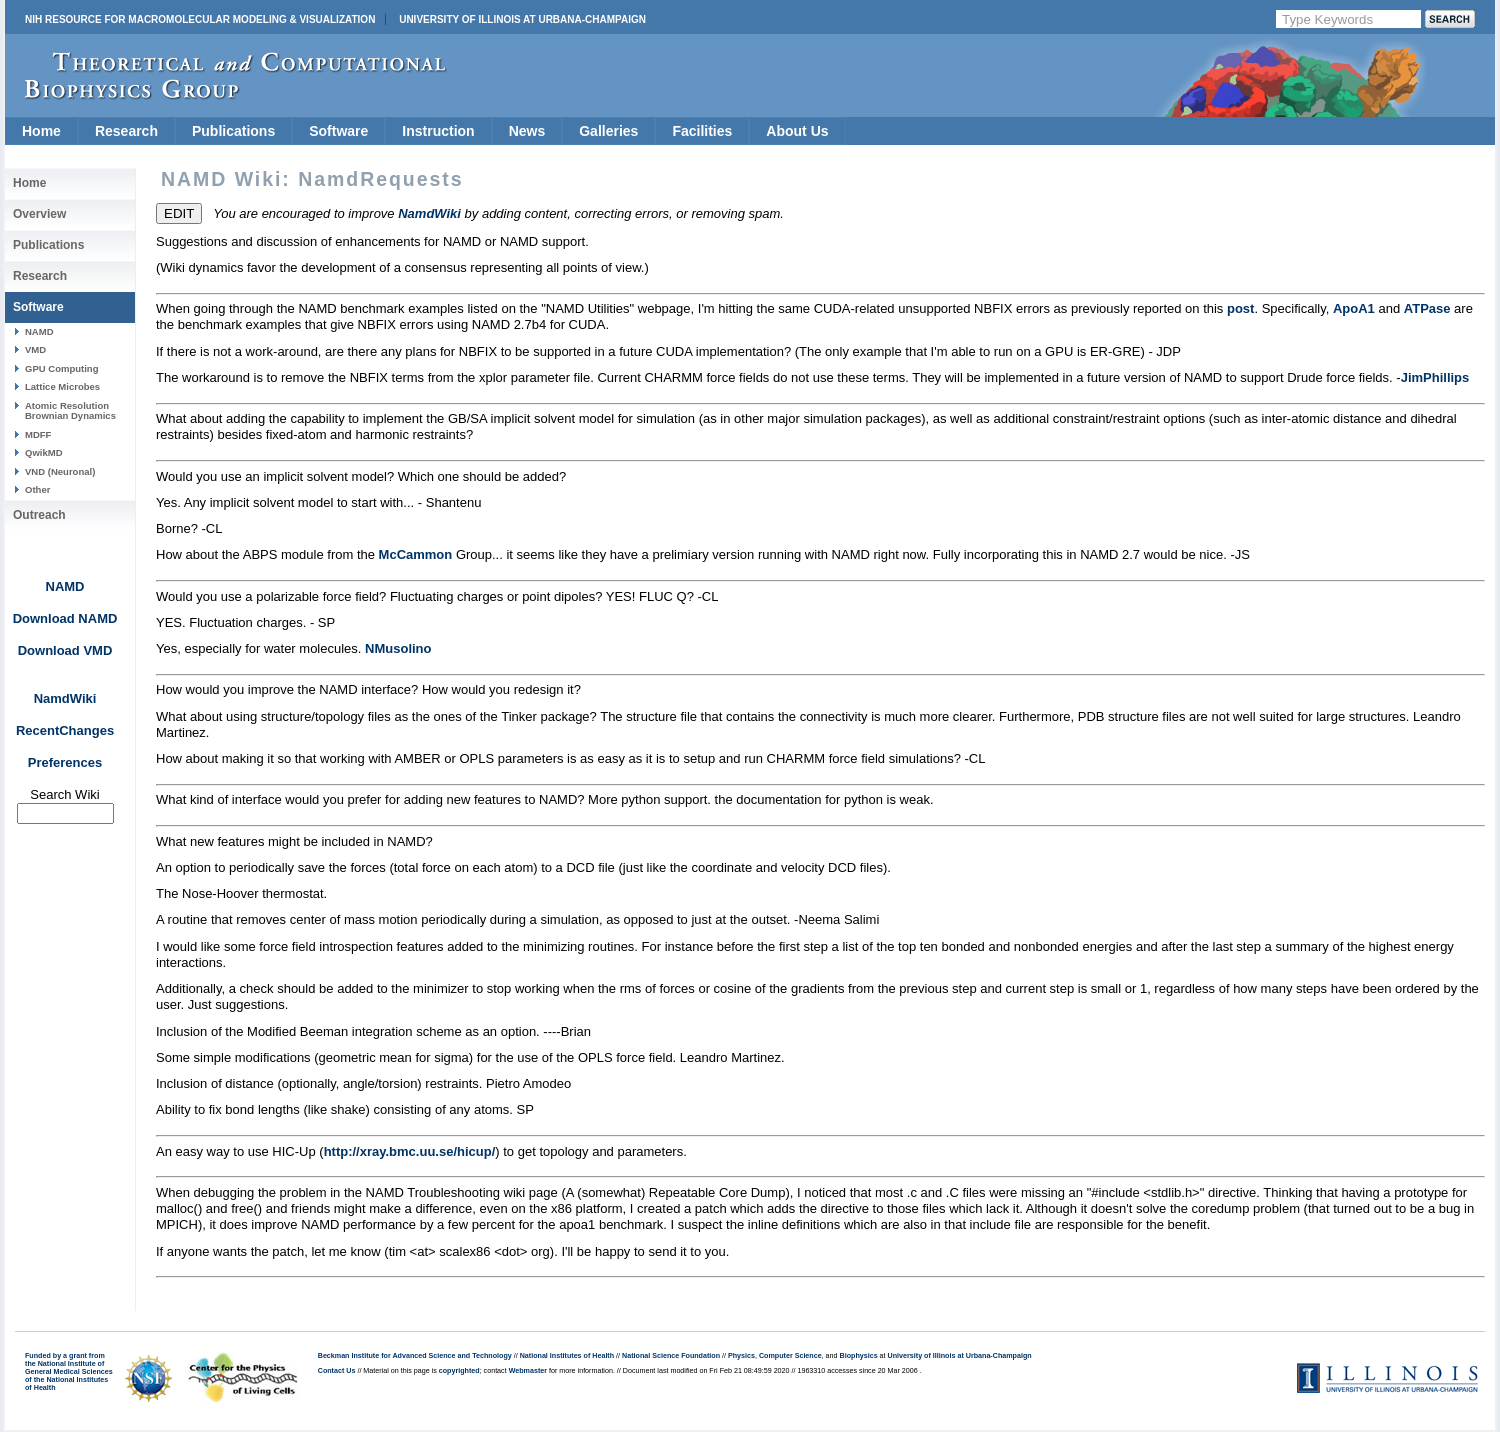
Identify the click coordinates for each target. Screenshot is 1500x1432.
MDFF (38, 434)
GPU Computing (61, 368)
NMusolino (398, 648)
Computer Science (790, 1356)
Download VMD (65, 650)
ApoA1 (1354, 308)
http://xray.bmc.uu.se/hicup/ (410, 1151)
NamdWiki (65, 698)
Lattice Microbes (62, 386)
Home (41, 131)
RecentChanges (65, 730)
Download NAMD (65, 618)
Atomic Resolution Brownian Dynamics (70, 410)
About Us (797, 131)
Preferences (65, 762)
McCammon (416, 554)
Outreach (39, 515)
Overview (39, 214)
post (1240, 308)
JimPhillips (1435, 377)
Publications (233, 131)
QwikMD (44, 452)
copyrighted (459, 1371)
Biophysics (859, 1356)
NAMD (39, 331)
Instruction (438, 131)
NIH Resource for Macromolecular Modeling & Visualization (200, 19)
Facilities (702, 131)
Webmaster (528, 1371)
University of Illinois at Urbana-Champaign (522, 19)
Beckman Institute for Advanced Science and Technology (415, 1356)
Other (37, 489)
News (527, 131)
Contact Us (337, 1371)
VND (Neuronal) (60, 471)
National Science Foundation (671, 1356)
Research (126, 131)
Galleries (608, 131)
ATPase (1427, 308)
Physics (741, 1356)
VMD (35, 349)
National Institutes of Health (567, 1356)
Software (338, 131)
